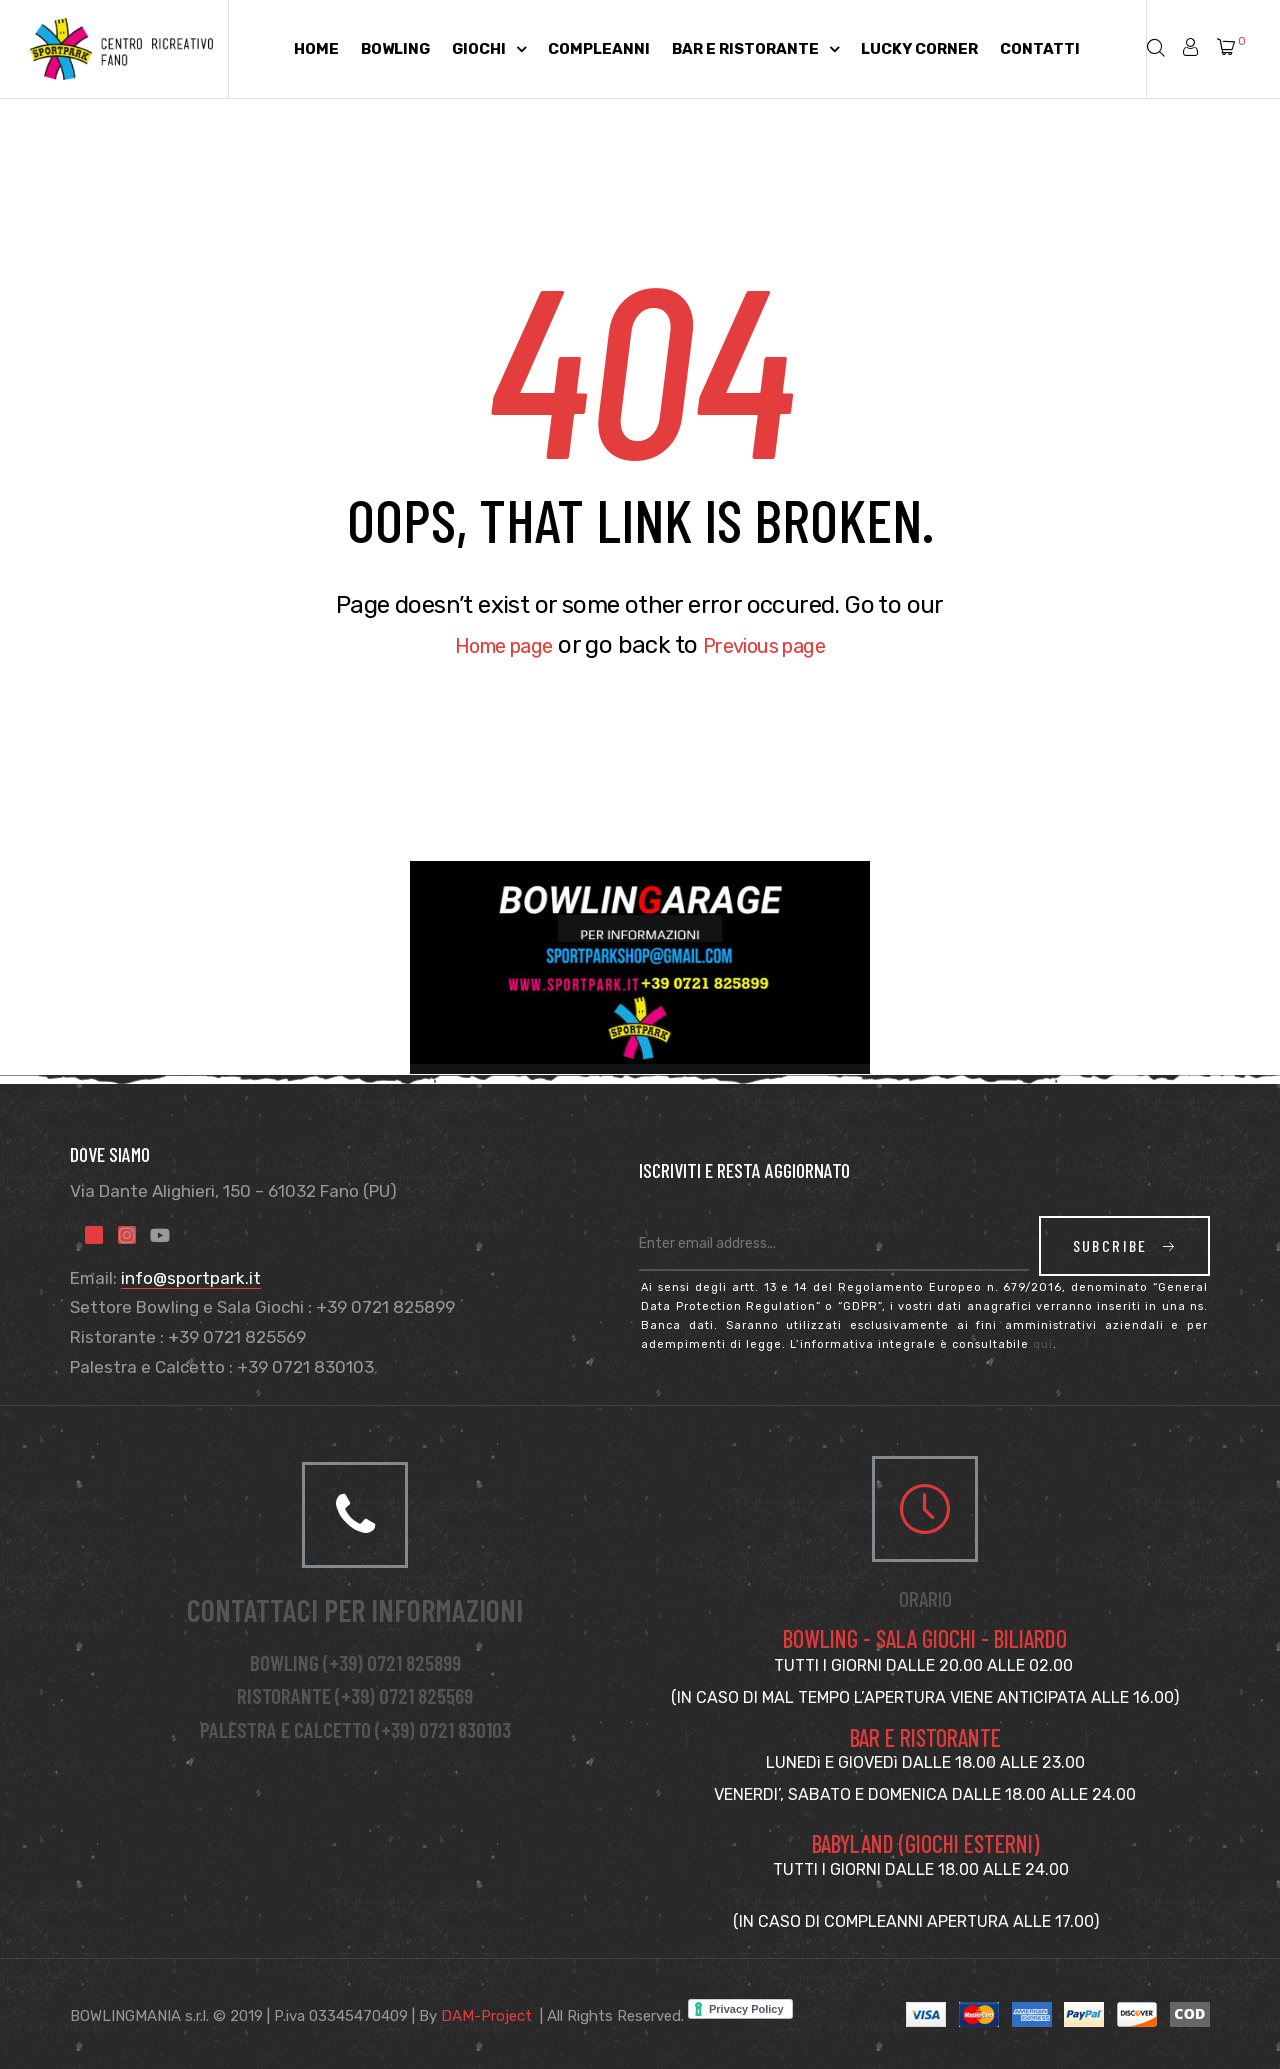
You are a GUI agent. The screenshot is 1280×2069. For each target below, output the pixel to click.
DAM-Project (486, 2016)
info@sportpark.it (191, 1278)
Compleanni (599, 49)
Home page (489, 645)
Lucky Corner (919, 49)
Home (316, 49)
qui (1043, 1344)
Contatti (1040, 49)
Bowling (395, 49)
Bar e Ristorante (755, 49)
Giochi (489, 49)
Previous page (776, 645)
